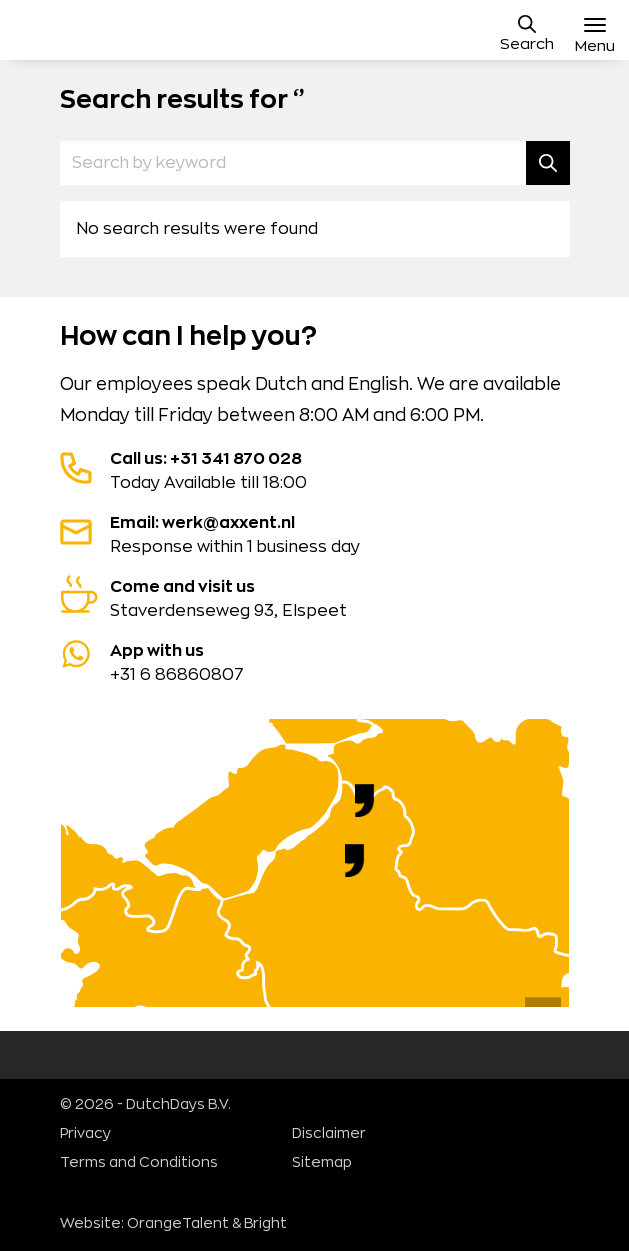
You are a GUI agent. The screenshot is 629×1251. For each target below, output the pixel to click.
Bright (265, 1224)
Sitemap (322, 1163)
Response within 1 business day (315, 533)
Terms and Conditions (139, 1163)
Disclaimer (329, 1134)
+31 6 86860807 (315, 661)
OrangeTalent (178, 1224)
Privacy (85, 1134)
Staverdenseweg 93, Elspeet (315, 597)
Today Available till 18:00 (315, 469)
